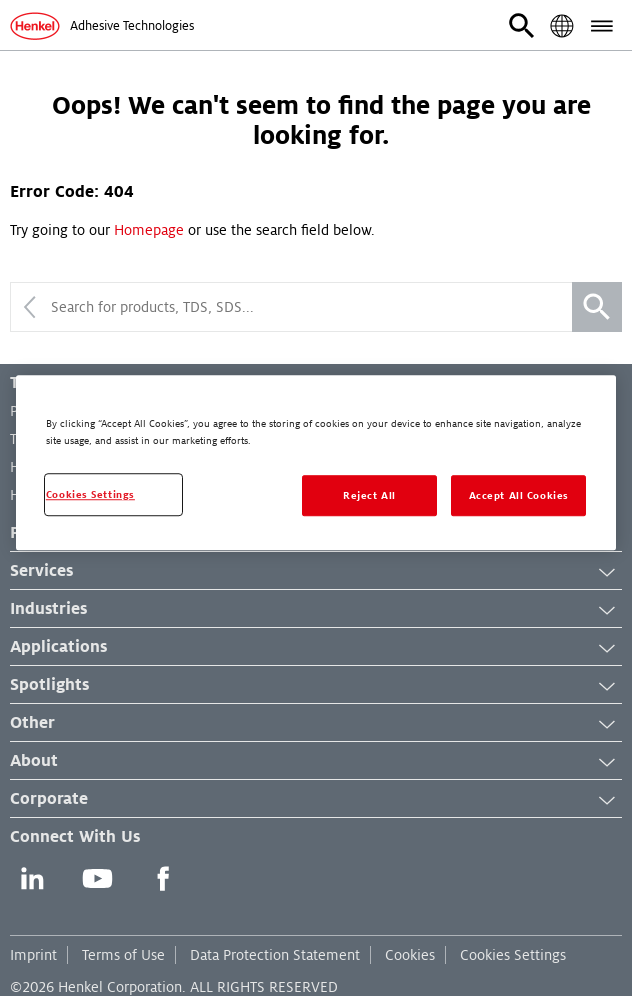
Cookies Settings (513, 955)
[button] (522, 26)
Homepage (149, 230)
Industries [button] (316, 610)
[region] (316, 463)
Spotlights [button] (316, 686)
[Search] (597, 307)
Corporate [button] (316, 800)
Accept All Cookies (519, 495)
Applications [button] (316, 648)
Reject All (369, 495)
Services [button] (316, 572)
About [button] (316, 762)
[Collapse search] (30, 307)
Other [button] (316, 724)
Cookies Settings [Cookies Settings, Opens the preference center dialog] (90, 494)
